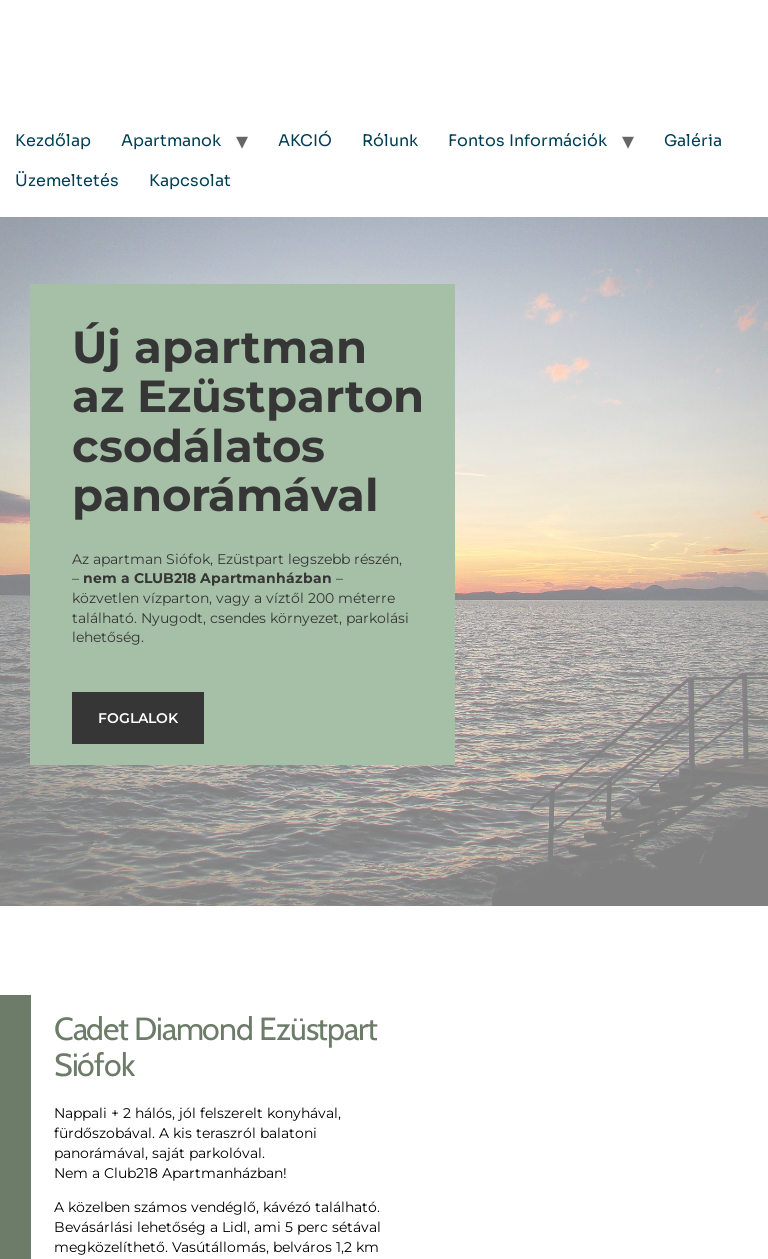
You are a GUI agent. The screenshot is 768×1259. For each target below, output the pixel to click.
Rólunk (390, 140)
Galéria (693, 140)
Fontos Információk (527, 140)
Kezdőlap (53, 140)
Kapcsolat (190, 180)
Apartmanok (171, 140)
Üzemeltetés (67, 180)
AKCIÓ (305, 140)
